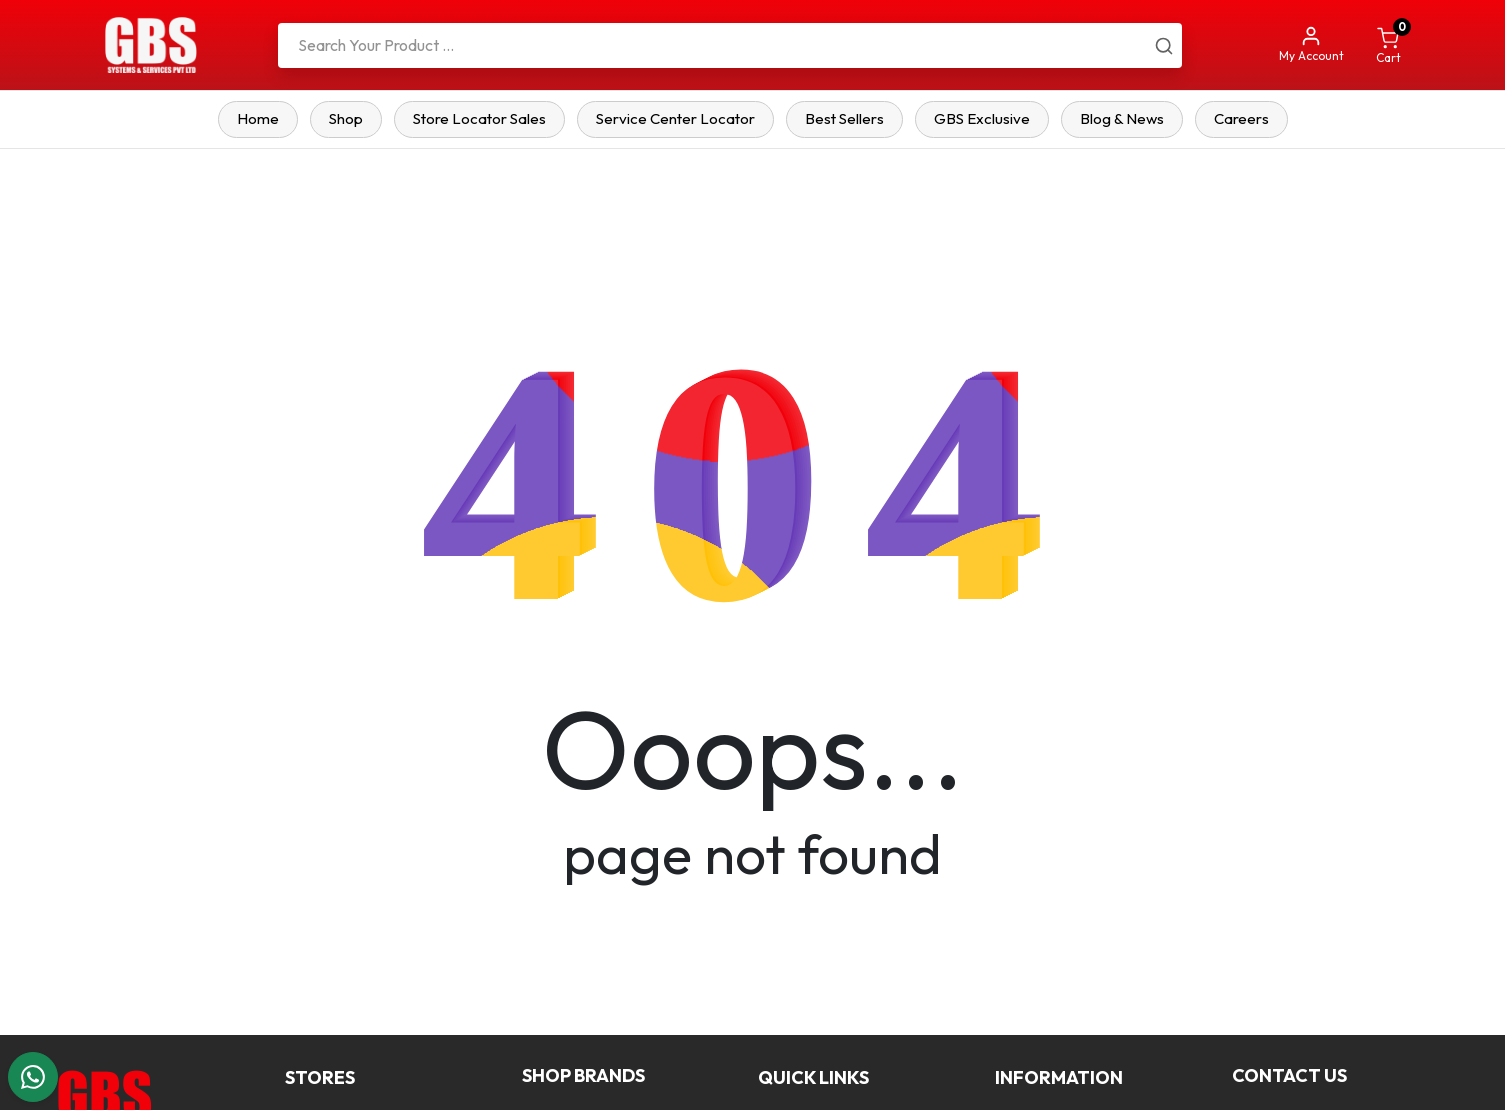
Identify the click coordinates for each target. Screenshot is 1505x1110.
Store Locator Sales (479, 118)
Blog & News (1122, 118)
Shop (346, 118)
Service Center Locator (675, 118)
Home (258, 118)
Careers (1241, 118)
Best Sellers (844, 118)
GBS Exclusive (982, 118)
